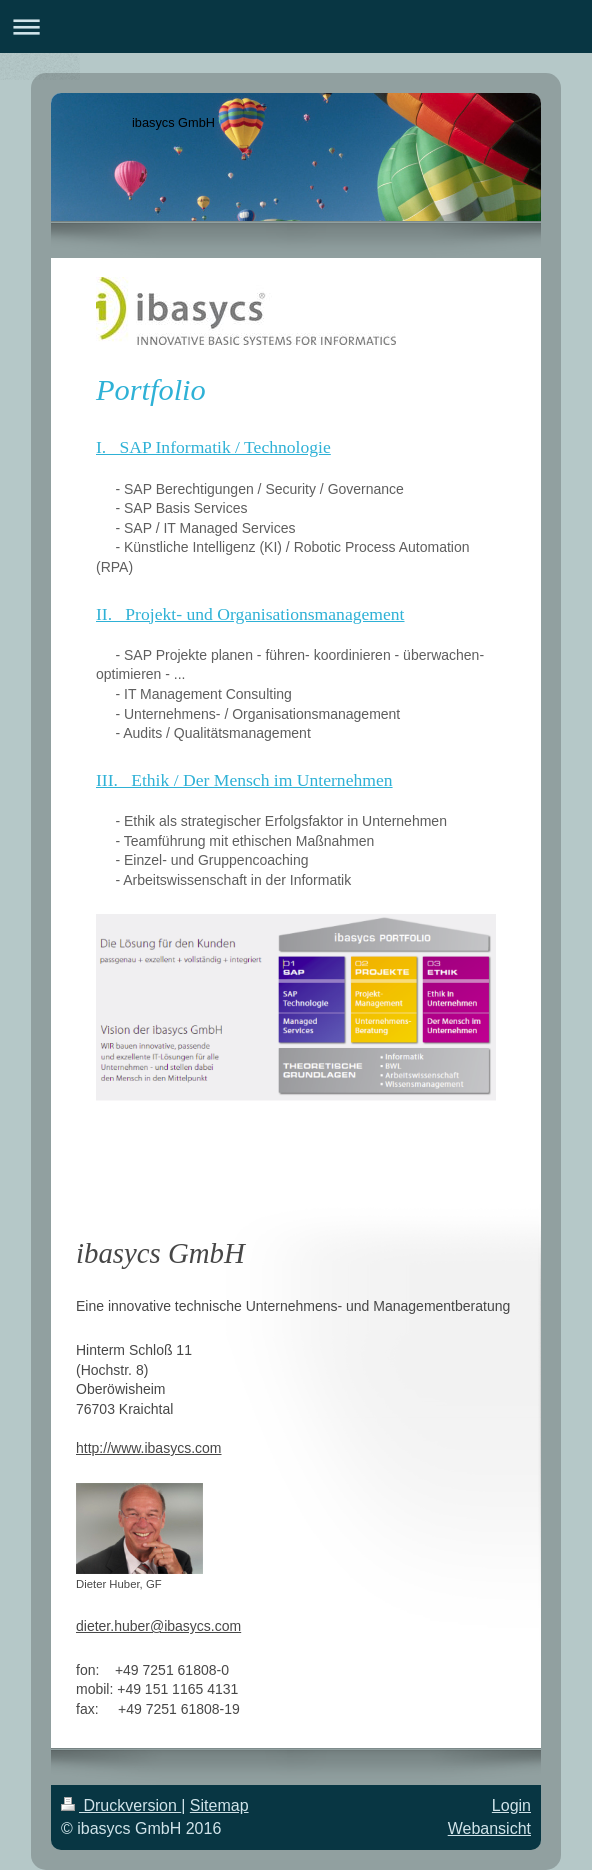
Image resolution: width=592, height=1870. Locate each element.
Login (511, 1805)
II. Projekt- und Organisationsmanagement (250, 614)
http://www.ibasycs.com (149, 1448)
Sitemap (219, 1805)
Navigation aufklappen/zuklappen (296, 26)
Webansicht (489, 1828)
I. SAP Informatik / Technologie (213, 447)
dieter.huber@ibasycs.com (158, 1626)
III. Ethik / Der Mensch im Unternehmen (244, 780)
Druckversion (121, 1805)
